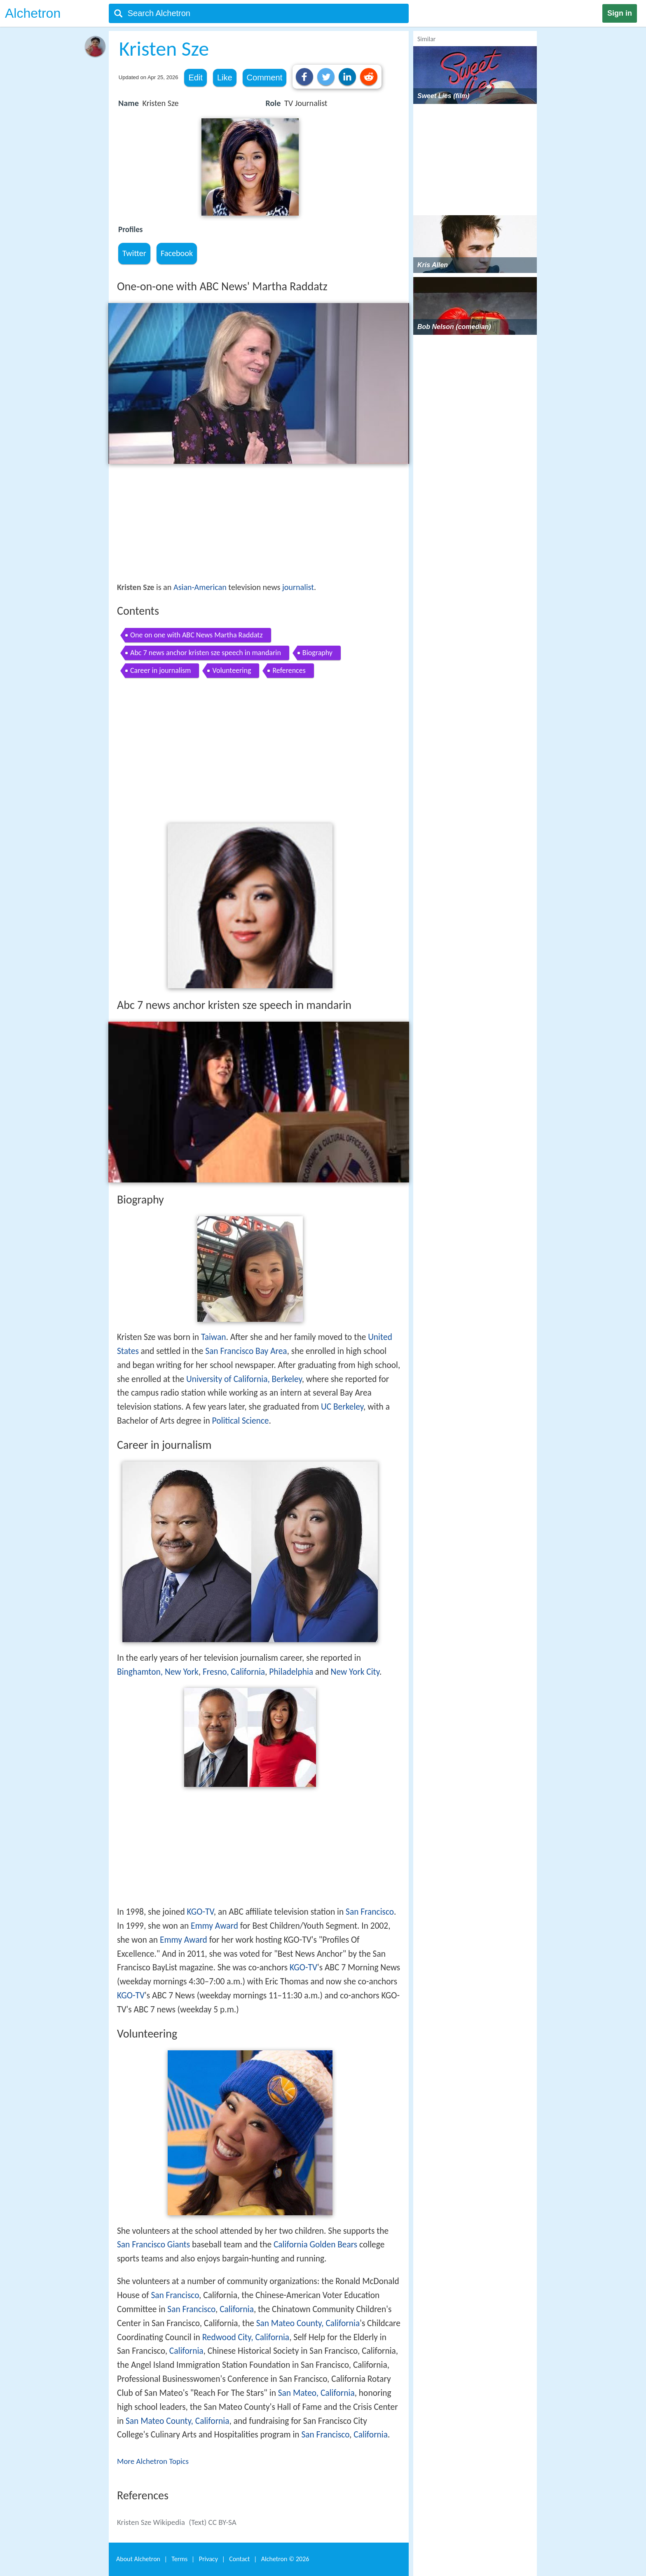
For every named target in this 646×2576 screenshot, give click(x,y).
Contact (239, 2559)
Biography (317, 652)
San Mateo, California (316, 2393)
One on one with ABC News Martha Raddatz (196, 634)
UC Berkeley (342, 1406)
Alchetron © (285, 2559)
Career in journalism (160, 670)
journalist (298, 587)
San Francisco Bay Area (246, 1351)
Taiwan (213, 1337)
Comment (265, 77)
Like (224, 77)
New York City (355, 1671)
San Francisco (370, 1911)
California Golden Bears (315, 2244)
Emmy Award (214, 1925)
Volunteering (231, 670)
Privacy (208, 2559)
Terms (179, 2559)
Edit (195, 77)
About (138, 2559)
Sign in (619, 13)
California (237, 2309)
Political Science (240, 1420)
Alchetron (33, 13)
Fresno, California (234, 1671)
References (288, 670)
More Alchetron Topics (153, 2461)
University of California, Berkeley (244, 1379)
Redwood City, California (246, 2337)
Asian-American (200, 587)
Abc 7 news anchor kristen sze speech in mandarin (205, 652)
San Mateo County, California (308, 2323)
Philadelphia (291, 1671)
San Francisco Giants (153, 2244)
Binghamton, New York (158, 1671)
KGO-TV (200, 1911)
